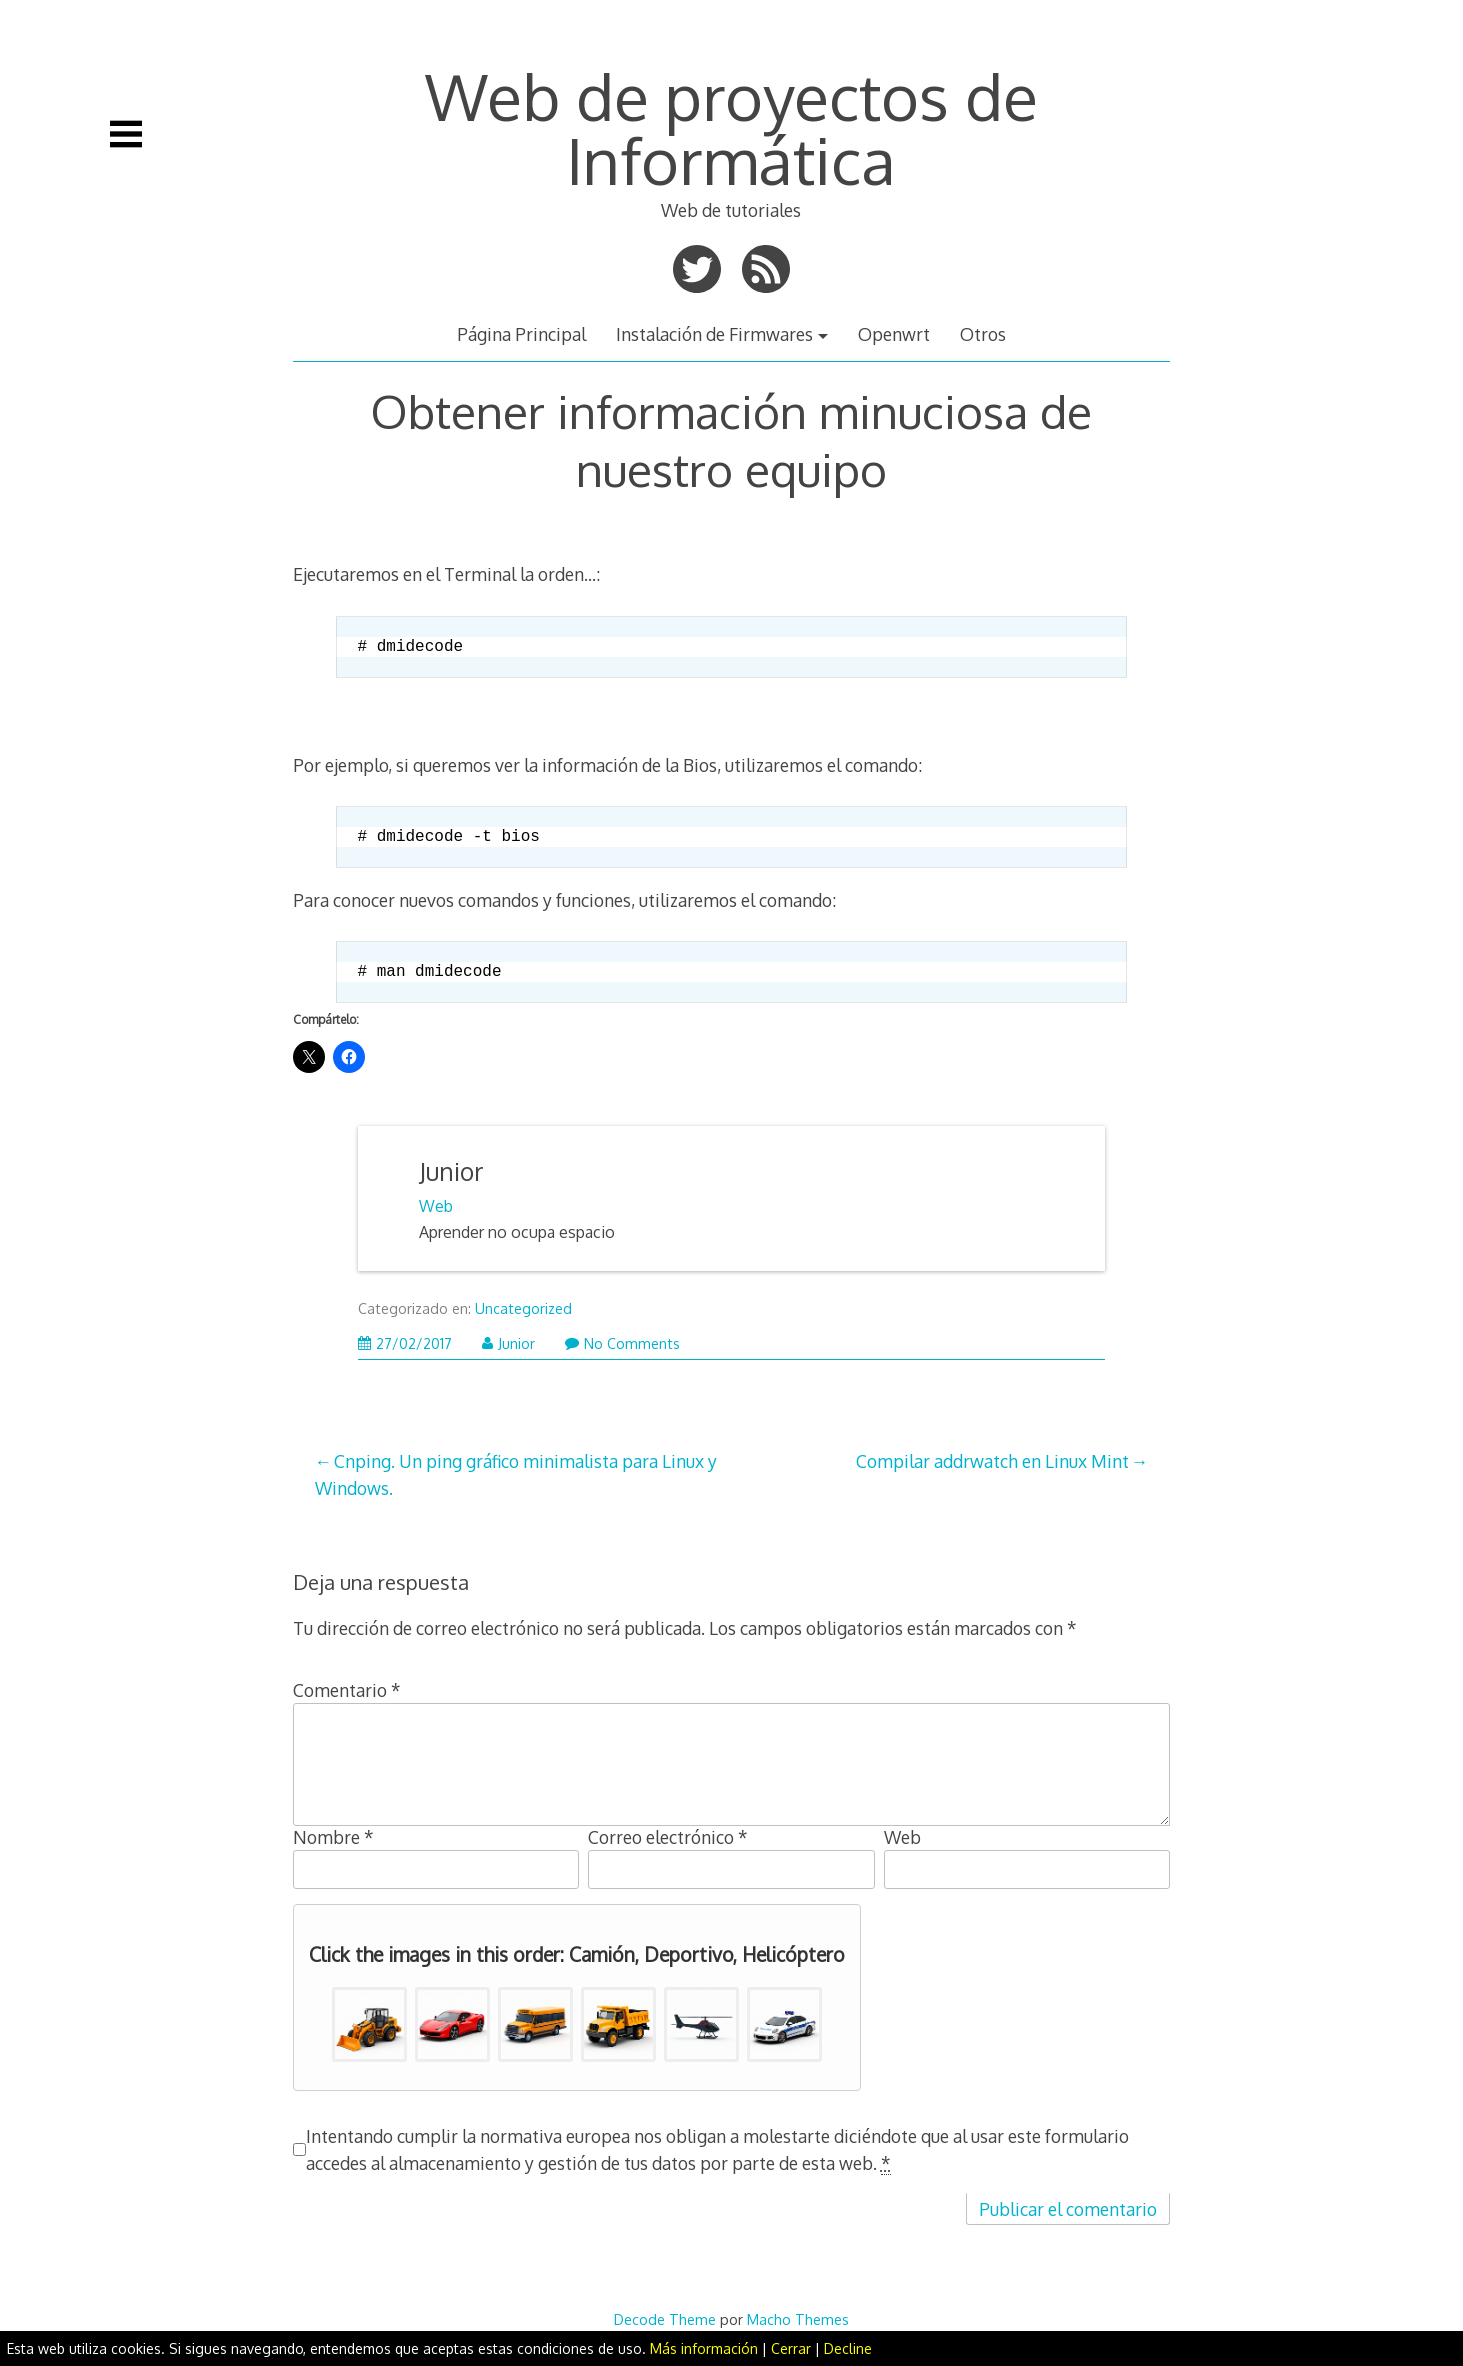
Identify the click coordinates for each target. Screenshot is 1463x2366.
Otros (983, 334)
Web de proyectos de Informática (731, 127)
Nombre (333, 1837)
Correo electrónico (668, 1837)
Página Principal (521, 334)
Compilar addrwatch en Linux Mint (992, 1461)
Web (436, 1206)
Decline (848, 2348)
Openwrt (894, 334)
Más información (704, 2348)
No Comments (622, 1343)
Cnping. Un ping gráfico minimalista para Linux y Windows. (516, 1474)
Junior (451, 1171)
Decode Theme (665, 2319)
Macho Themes (798, 2319)
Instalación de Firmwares (714, 334)
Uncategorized (523, 1308)
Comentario (347, 1690)
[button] (369, 2024)
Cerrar (791, 2348)
